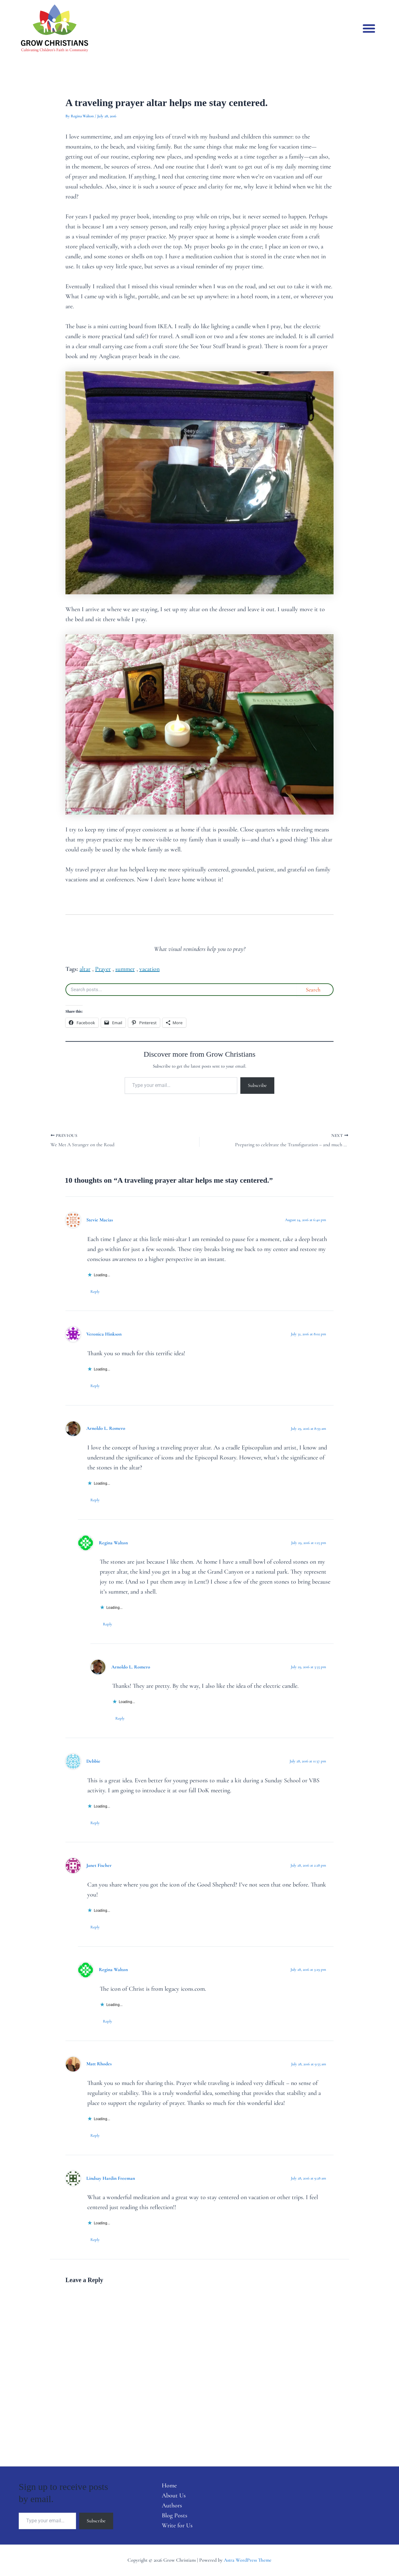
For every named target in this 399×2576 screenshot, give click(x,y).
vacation (149, 969)
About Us (174, 2495)
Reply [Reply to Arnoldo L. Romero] (95, 1499)
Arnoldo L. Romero (105, 1428)
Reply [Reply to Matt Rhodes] (95, 2135)
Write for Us (177, 2525)
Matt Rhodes (99, 2064)
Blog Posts (174, 2515)
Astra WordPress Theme (248, 2560)
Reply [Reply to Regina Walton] (107, 1624)
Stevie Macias (99, 1220)
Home (169, 2485)
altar (84, 969)
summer (125, 969)
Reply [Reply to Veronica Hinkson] (95, 1385)
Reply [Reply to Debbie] (95, 1822)
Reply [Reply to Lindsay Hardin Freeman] (95, 2239)
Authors (172, 2505)
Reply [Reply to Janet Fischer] (95, 1927)
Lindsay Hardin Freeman (110, 2178)
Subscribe (257, 1085)
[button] (369, 28)
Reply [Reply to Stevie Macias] (95, 1291)
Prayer (103, 969)
